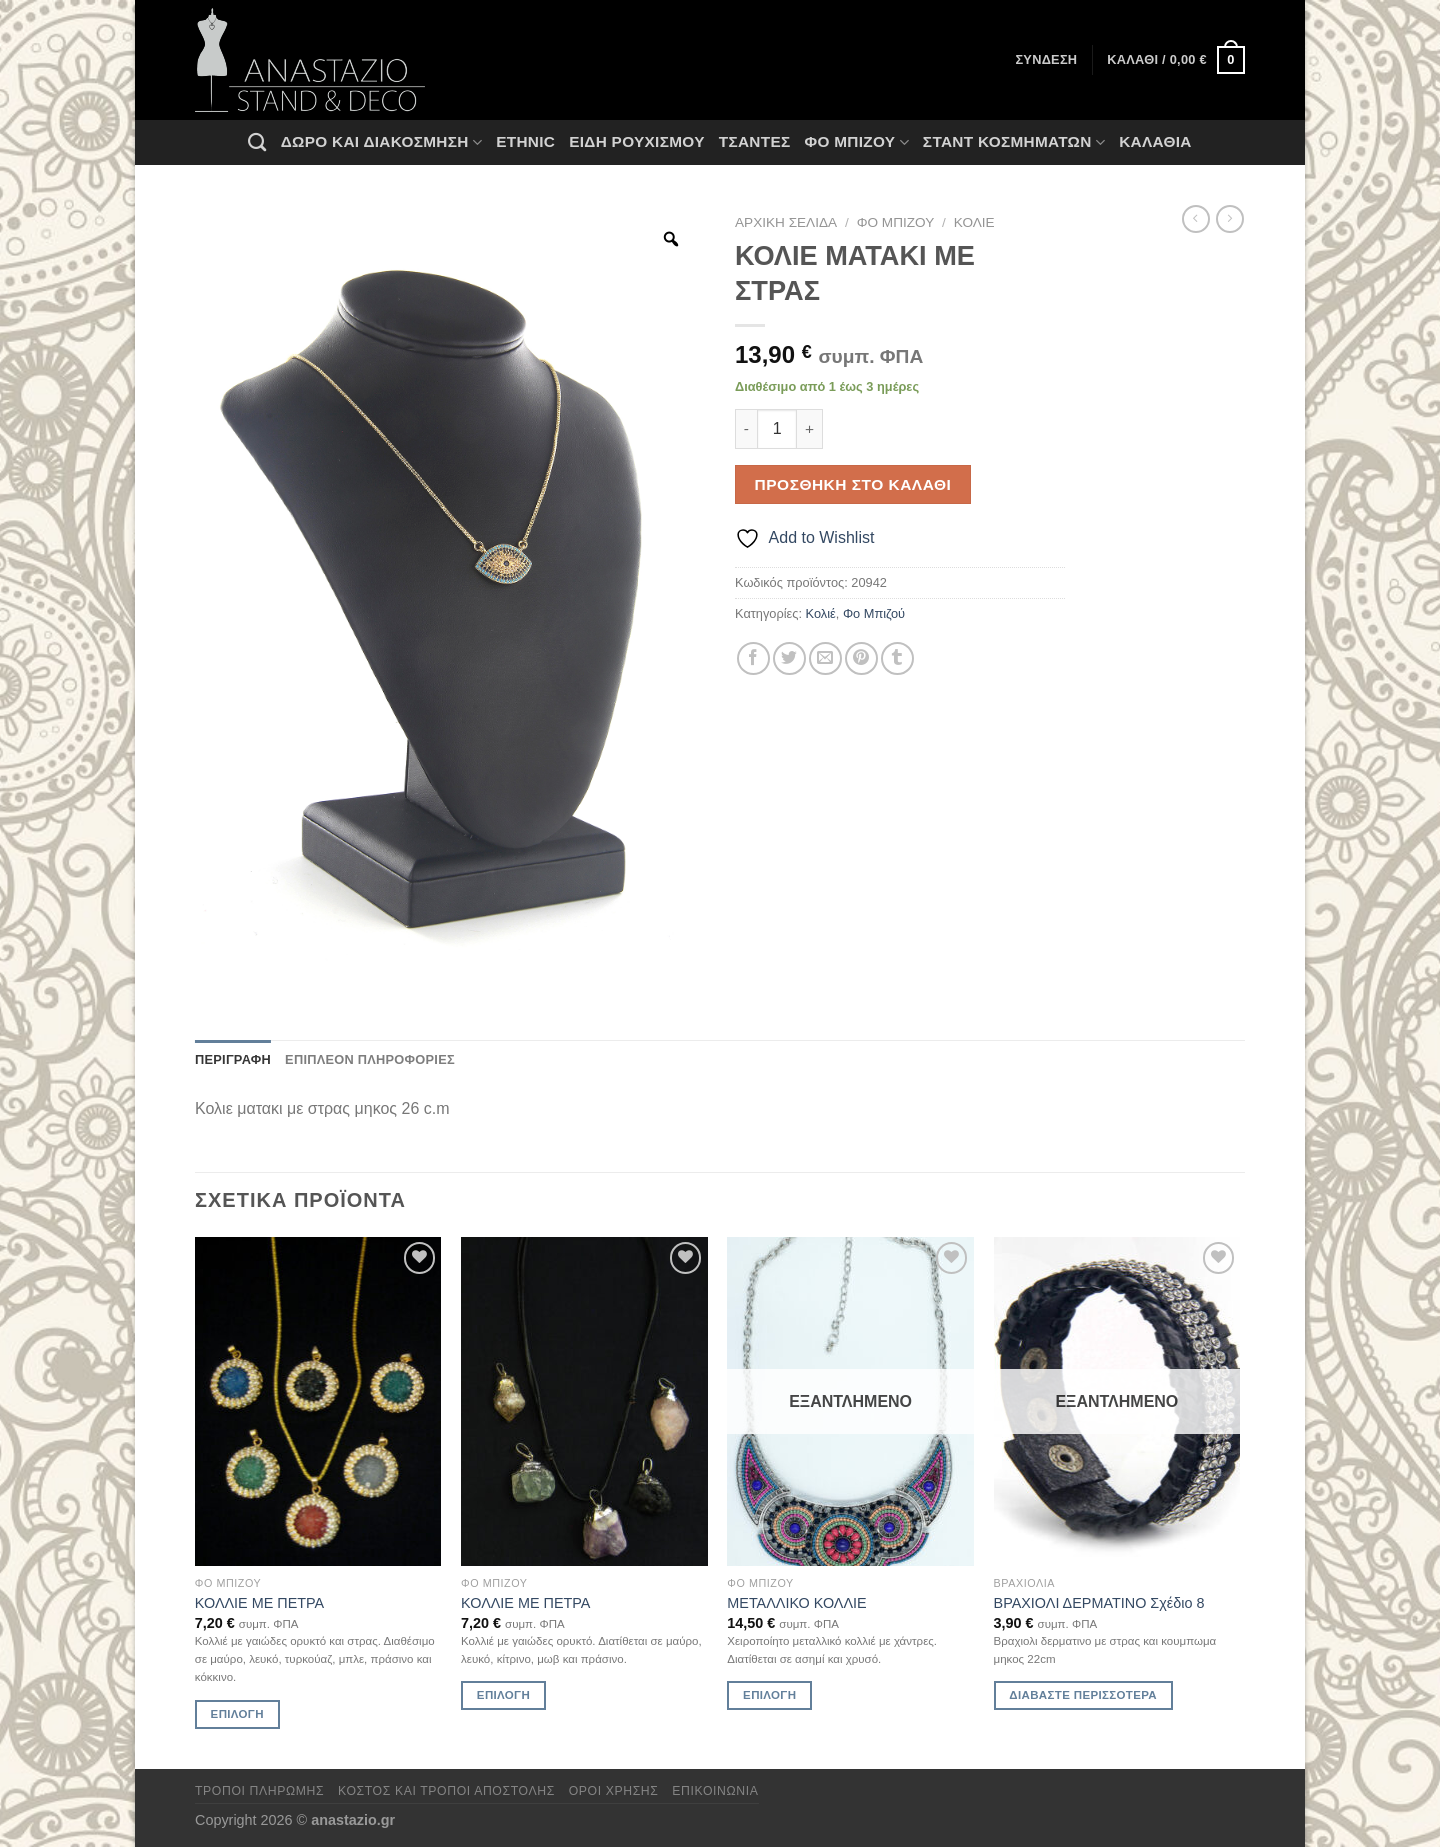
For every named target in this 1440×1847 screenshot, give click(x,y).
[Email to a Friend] (825, 658)
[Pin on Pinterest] (861, 658)
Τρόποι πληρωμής (259, 1791)
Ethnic (525, 141)
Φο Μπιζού (856, 142)
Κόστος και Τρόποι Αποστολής (446, 1791)
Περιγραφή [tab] (233, 1059)
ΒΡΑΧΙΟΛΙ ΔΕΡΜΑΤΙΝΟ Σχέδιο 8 (1099, 1603)
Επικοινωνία (715, 1791)
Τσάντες (755, 141)
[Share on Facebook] (753, 658)
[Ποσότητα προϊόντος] (777, 429)
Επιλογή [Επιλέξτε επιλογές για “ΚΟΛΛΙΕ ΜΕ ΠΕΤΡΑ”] (237, 1714)
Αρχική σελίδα (786, 222)
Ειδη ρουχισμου (637, 141)
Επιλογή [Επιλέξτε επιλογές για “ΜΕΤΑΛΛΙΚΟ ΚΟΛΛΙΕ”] (769, 1695)
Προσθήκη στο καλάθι (853, 484)
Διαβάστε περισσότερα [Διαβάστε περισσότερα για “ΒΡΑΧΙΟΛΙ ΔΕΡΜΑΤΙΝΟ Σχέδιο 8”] (1083, 1695)
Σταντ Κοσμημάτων (1014, 142)
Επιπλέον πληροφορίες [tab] (370, 1059)
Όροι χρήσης (614, 1791)
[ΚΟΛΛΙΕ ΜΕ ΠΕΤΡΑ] (318, 1401)
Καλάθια (1155, 141)
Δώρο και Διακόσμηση (381, 142)
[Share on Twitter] (789, 658)
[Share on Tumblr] (897, 658)
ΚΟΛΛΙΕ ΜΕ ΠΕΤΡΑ (259, 1603)
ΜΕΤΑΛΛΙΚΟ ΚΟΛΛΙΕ (796, 1603)
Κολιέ (974, 222)
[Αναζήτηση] (257, 142)
